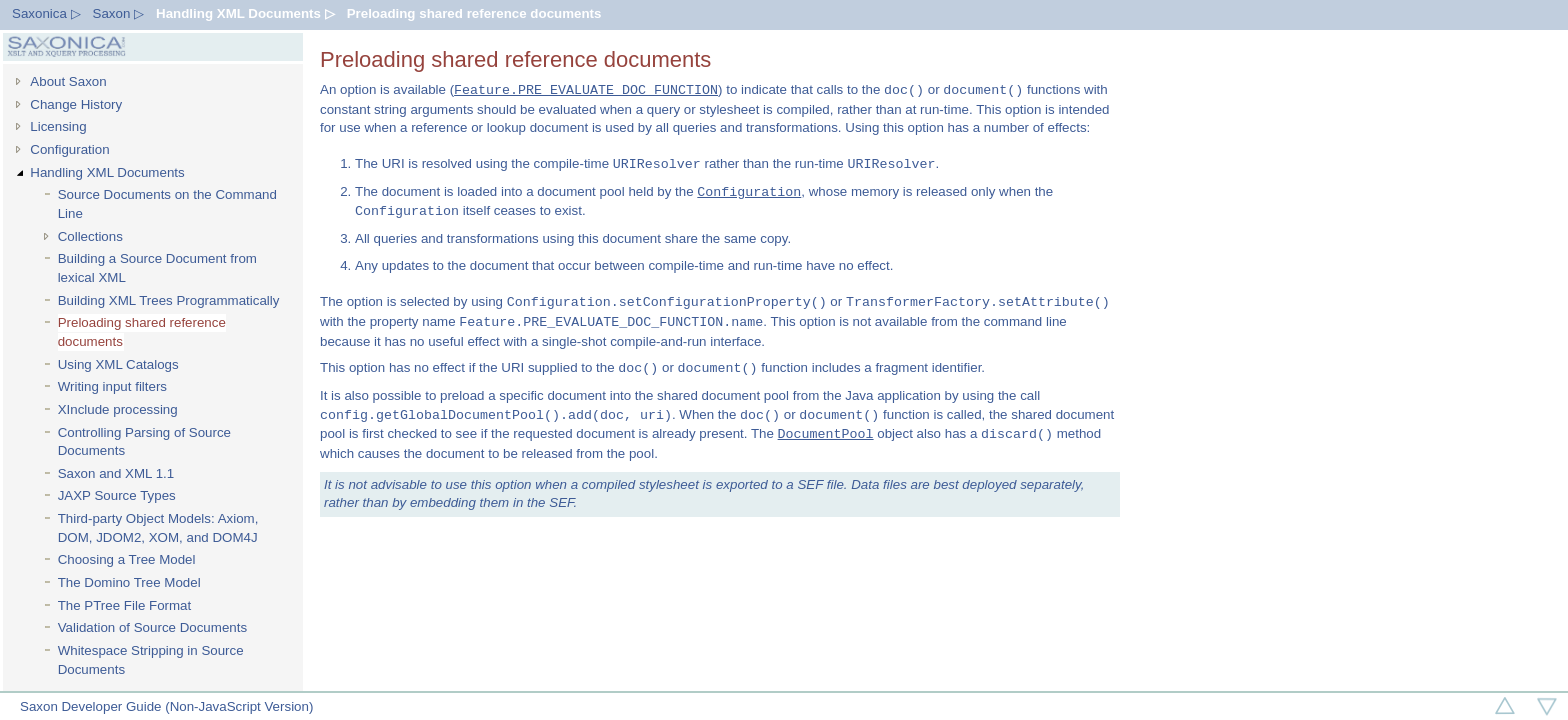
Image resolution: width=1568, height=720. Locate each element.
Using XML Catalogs (118, 364)
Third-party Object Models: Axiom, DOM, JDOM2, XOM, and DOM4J (158, 528)
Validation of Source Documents (152, 627)
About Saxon (68, 81)
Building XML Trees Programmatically (169, 300)
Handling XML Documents (107, 172)
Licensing (58, 126)
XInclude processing (118, 409)
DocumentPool (826, 434)
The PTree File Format (125, 605)
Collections (90, 236)
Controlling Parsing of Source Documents (144, 442)
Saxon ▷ (119, 13)
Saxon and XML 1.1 (116, 473)
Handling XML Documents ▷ (245, 13)
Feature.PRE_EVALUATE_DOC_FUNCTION (586, 90)
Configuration (69, 149)
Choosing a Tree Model (127, 559)
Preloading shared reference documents (474, 13)
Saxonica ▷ (46, 13)
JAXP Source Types (117, 495)
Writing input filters (112, 386)
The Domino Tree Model (129, 582)
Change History (76, 104)
